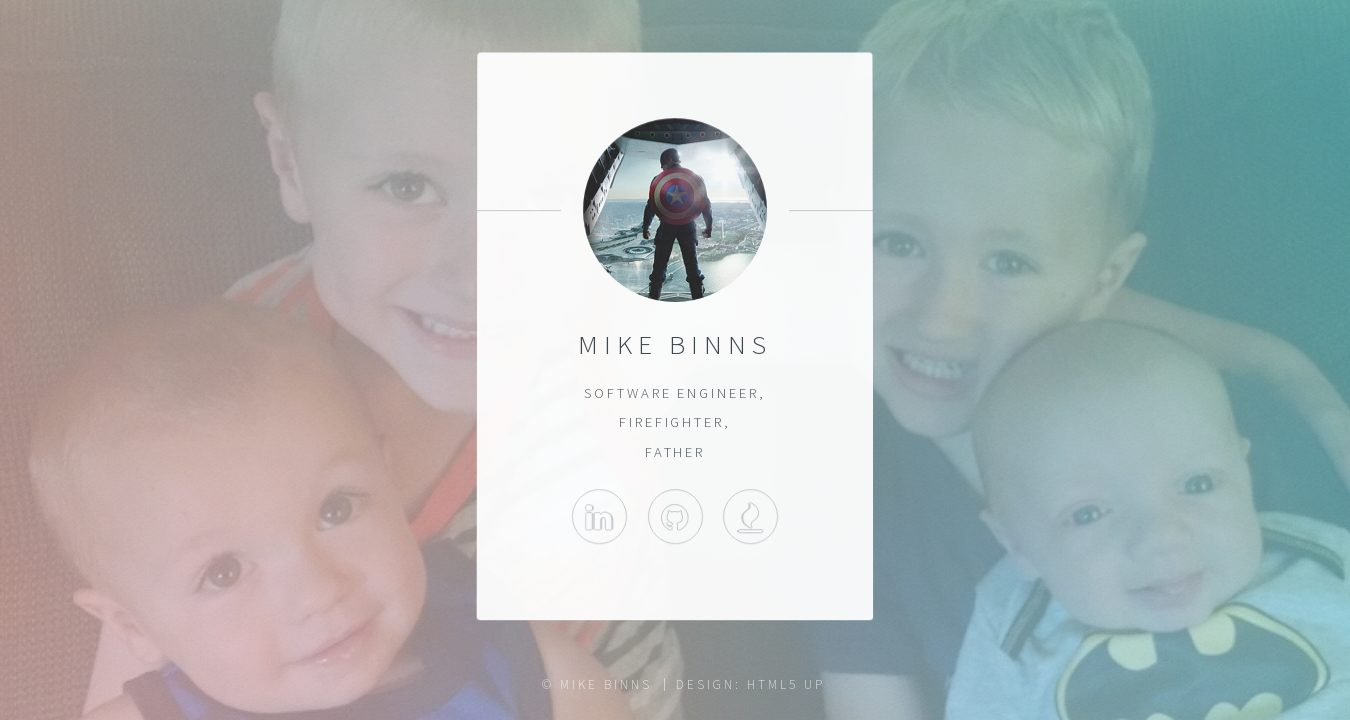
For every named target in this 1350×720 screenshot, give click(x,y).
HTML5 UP (785, 684)
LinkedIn (599, 516)
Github (674, 516)
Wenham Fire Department (750, 516)
